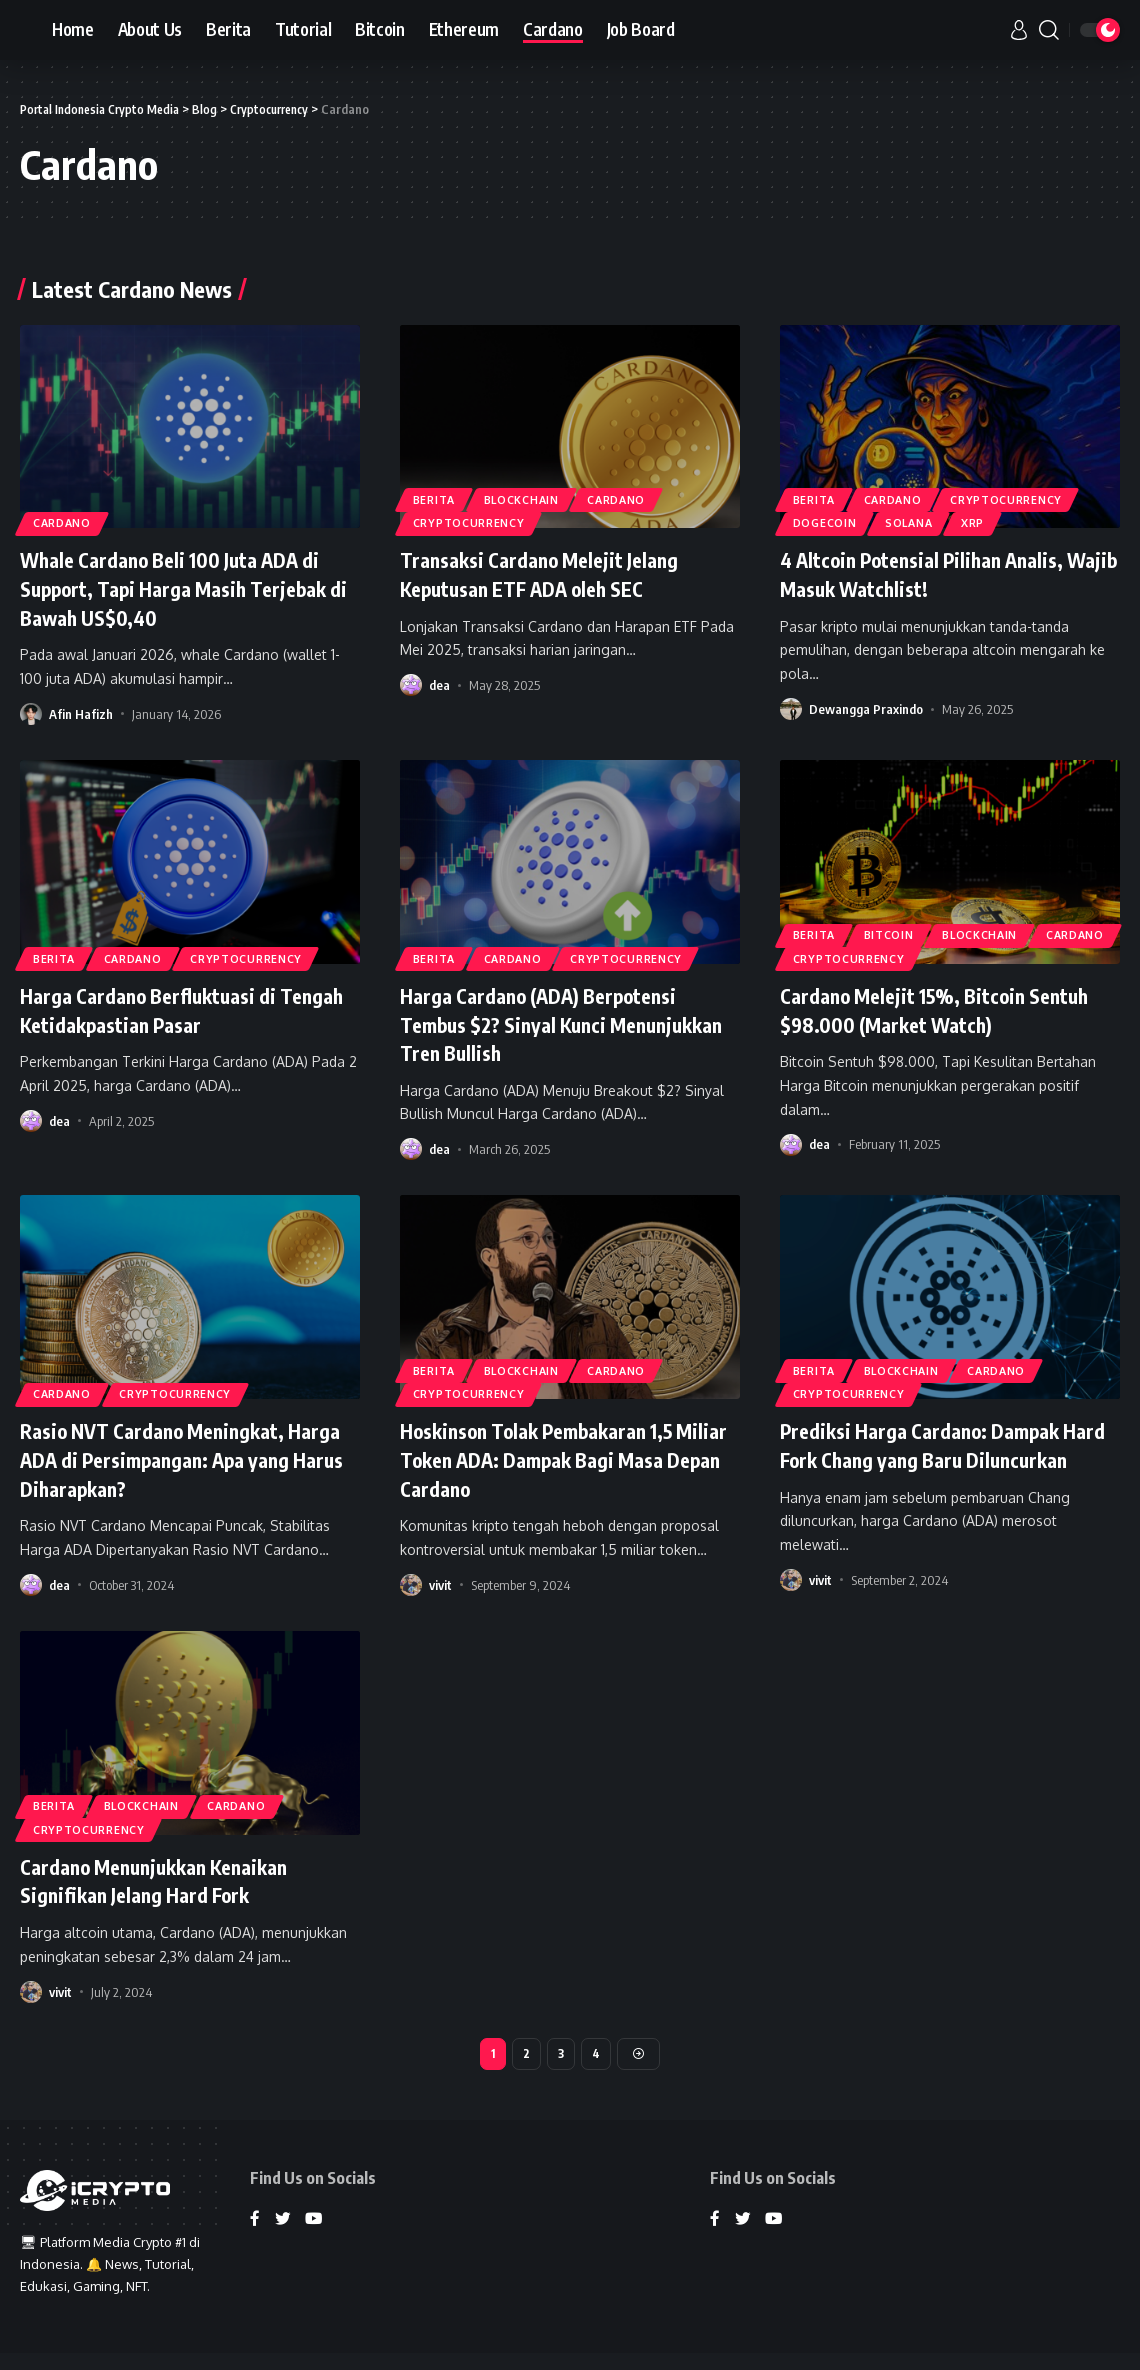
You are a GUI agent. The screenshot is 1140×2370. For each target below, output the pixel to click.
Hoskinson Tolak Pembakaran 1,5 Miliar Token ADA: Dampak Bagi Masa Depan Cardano (552, 1458)
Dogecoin (829, 521)
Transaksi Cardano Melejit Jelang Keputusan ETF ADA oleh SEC (552, 573)
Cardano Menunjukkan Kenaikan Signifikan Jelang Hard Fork (167, 1880)
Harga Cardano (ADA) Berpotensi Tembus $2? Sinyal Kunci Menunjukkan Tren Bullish (553, 1023)
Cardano (67, 521)
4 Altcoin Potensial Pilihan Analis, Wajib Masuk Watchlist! (937, 573)
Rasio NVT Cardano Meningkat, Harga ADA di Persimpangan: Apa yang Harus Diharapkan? (176, 1458)
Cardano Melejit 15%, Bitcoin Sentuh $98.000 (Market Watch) (932, 1009)
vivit (440, 1585)
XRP (995, 521)
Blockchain (535, 493)
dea (439, 685)
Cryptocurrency (474, 521)
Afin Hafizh (81, 714)
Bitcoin (902, 929)
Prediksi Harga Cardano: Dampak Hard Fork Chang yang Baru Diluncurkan (933, 1458)
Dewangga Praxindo (866, 709)
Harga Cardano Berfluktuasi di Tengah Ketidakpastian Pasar (160, 1009)
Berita (438, 493)
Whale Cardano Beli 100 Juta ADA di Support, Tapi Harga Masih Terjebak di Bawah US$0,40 (189, 587)
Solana (922, 521)
